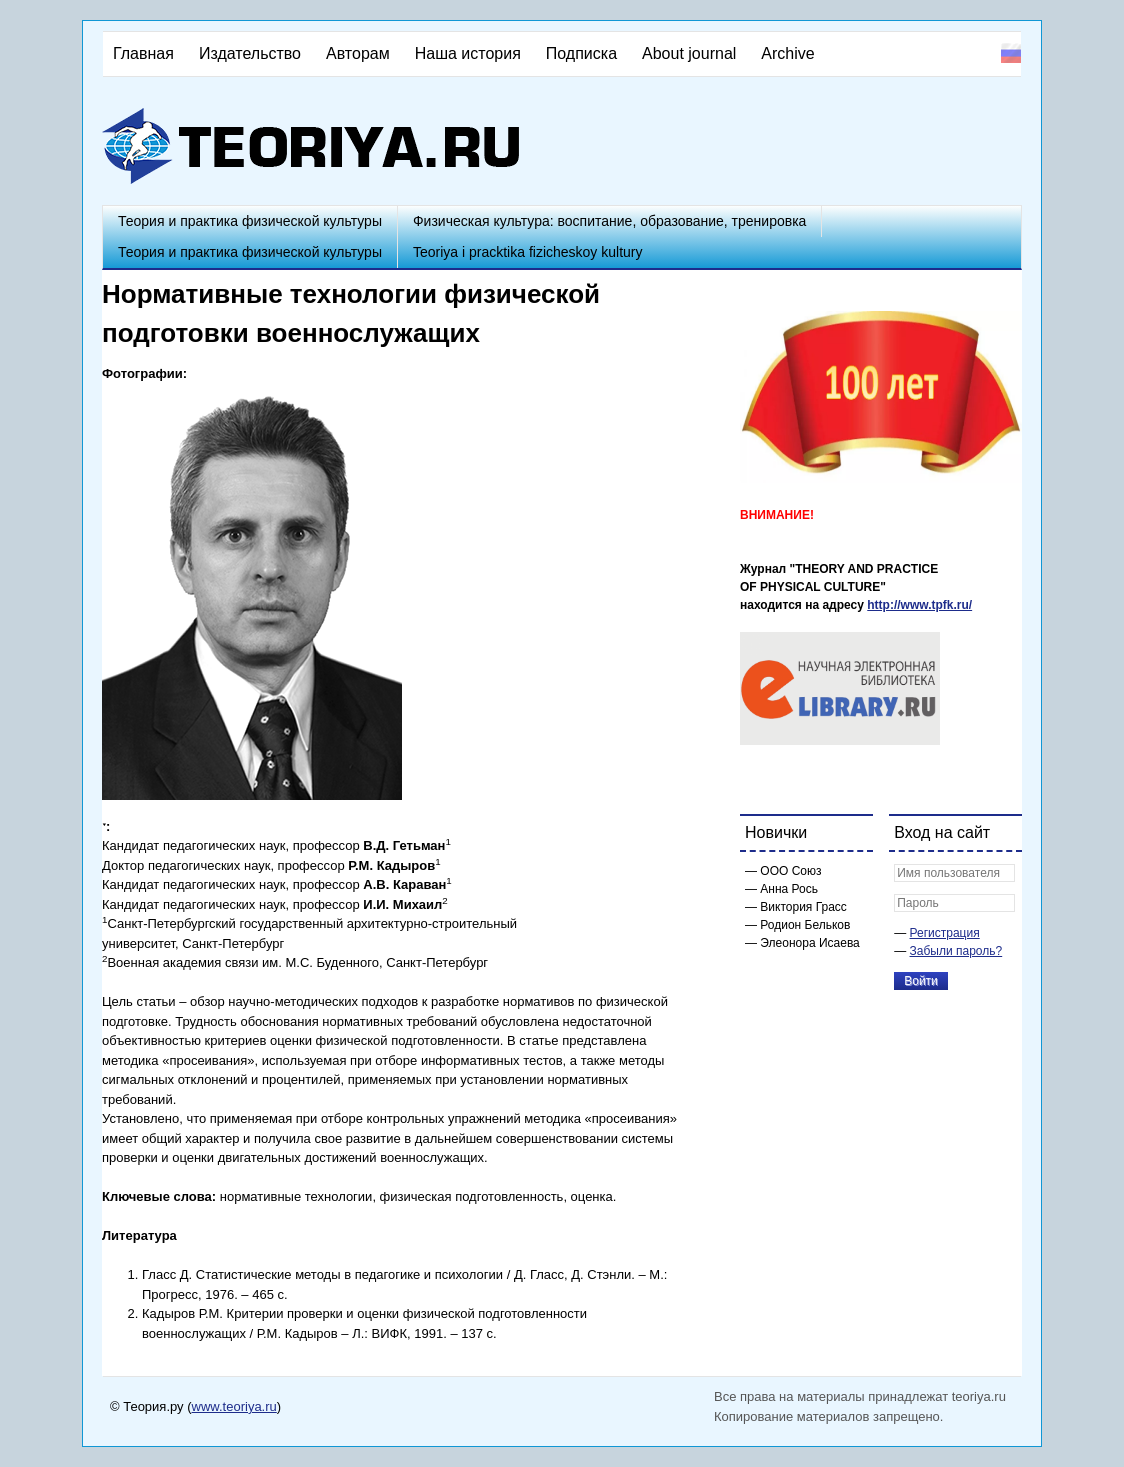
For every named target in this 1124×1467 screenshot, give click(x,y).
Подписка (581, 53)
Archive (787, 53)
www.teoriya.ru (234, 1406)
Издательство (250, 53)
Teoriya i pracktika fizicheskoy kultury (528, 252)
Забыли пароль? (956, 951)
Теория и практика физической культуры (250, 221)
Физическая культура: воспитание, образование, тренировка (609, 221)
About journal (689, 53)
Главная (143, 53)
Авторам (358, 53)
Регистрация (945, 933)
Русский (1011, 53)
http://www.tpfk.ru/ (919, 605)
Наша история (468, 53)
